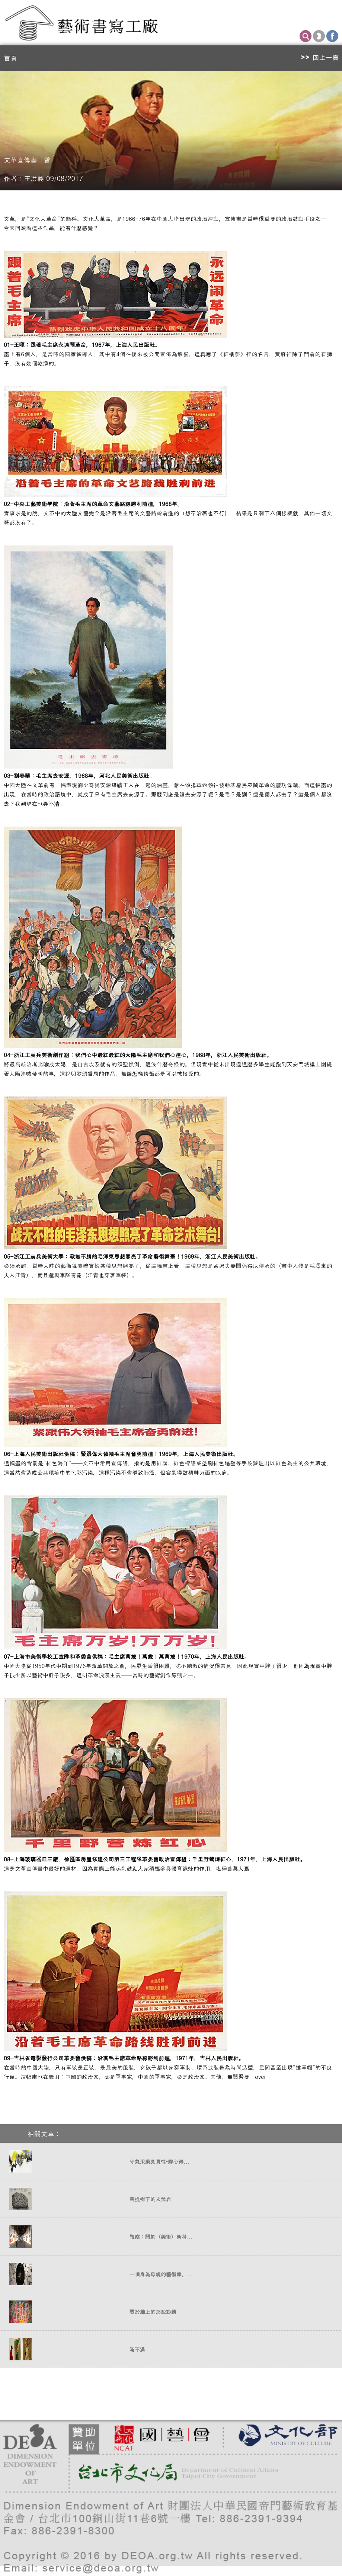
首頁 (10, 57)
